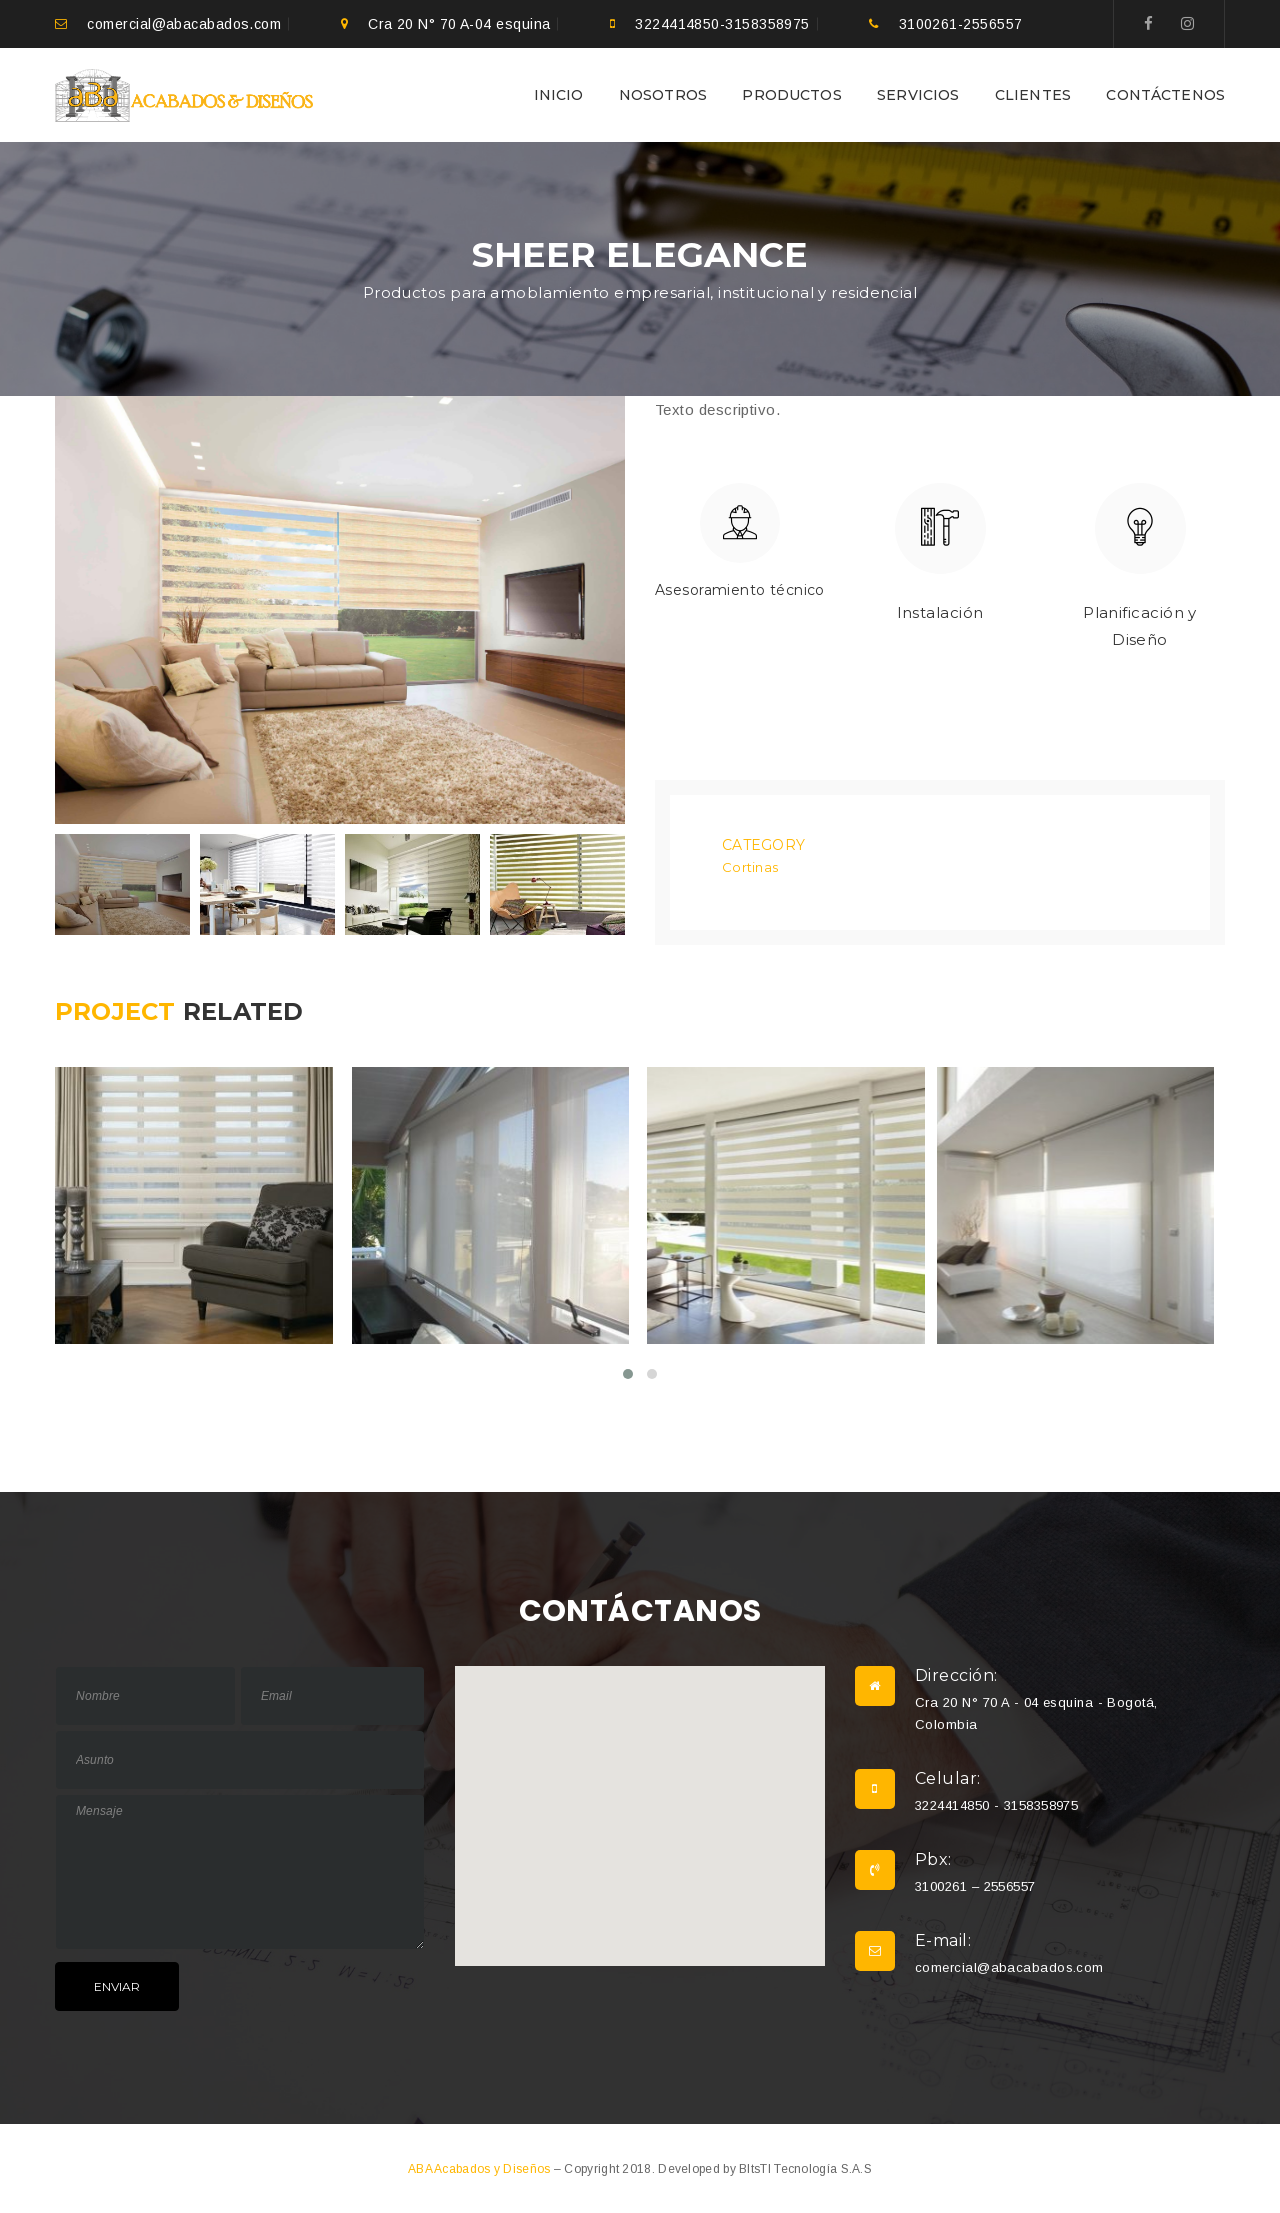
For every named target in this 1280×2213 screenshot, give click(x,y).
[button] (640, 1795)
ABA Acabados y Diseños (481, 2167)
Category (763, 844)
